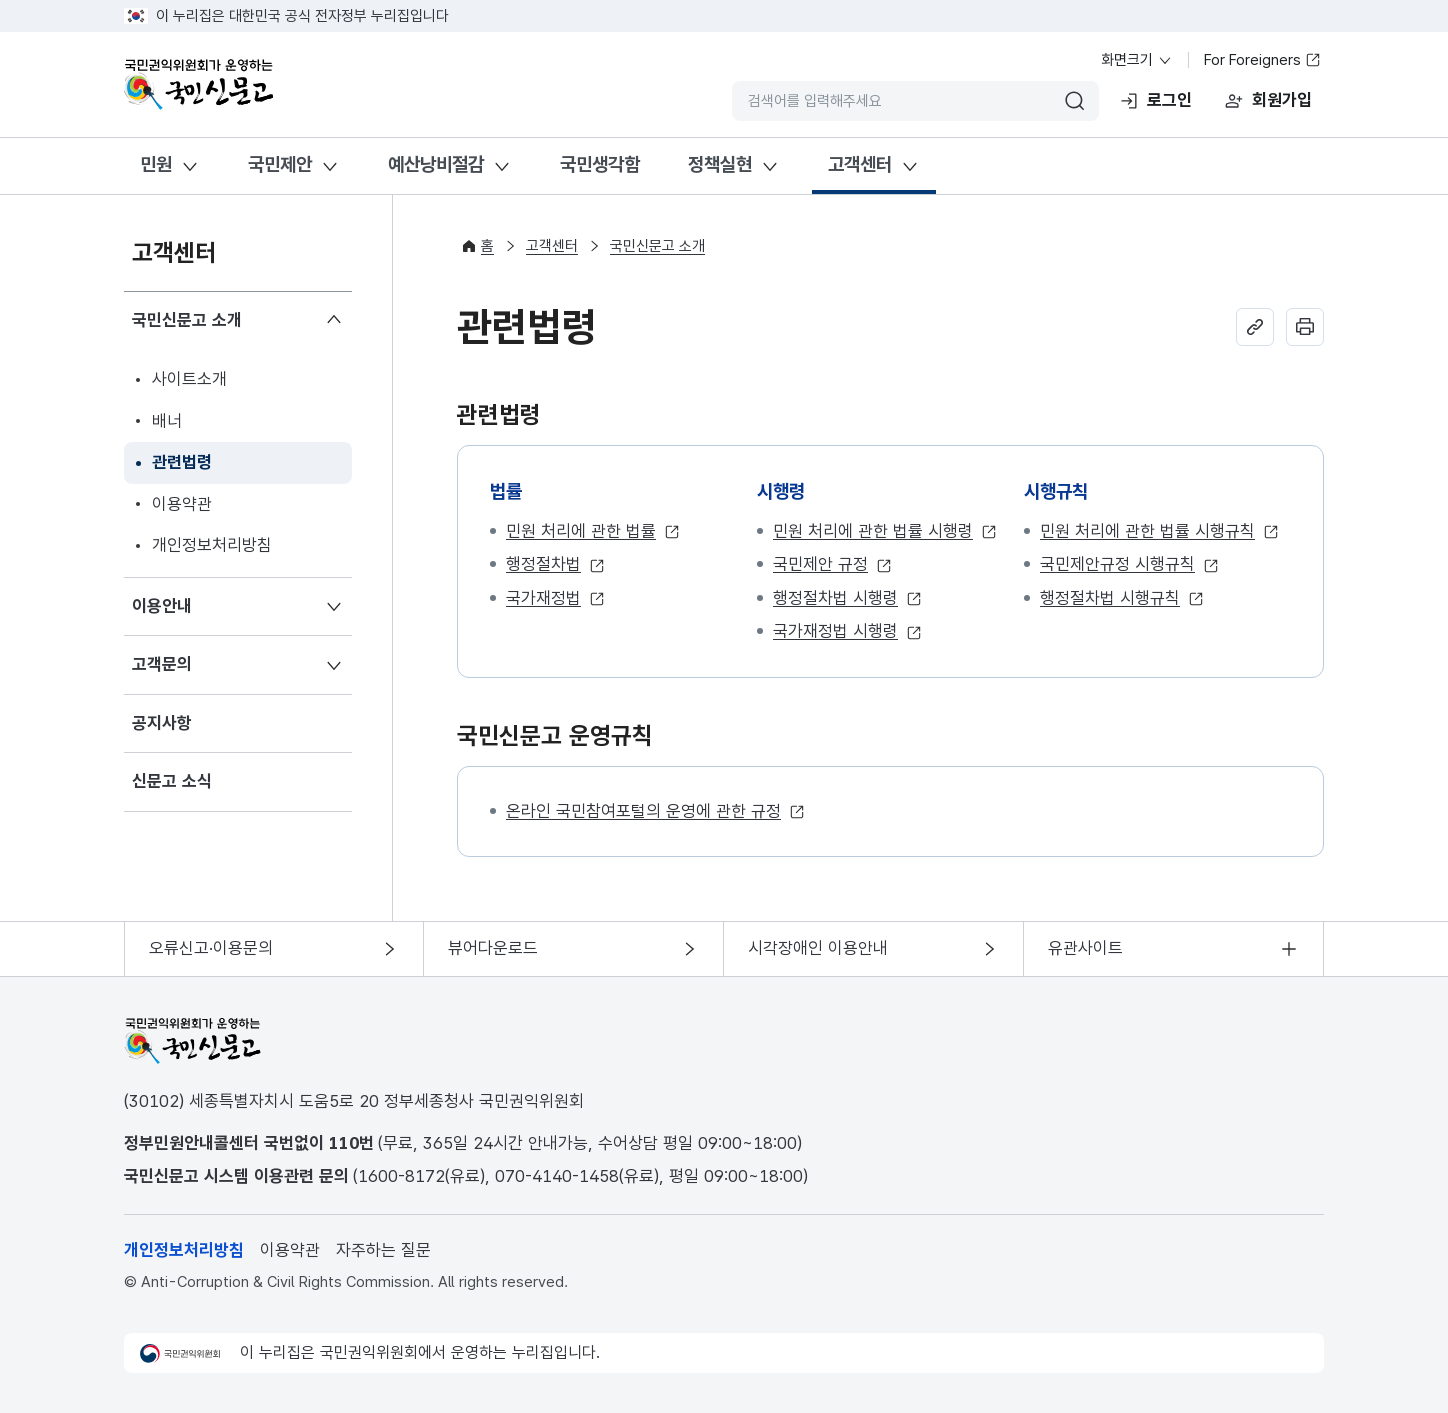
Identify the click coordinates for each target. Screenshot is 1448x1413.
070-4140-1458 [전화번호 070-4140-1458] (557, 1176)
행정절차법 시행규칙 (1110, 598)
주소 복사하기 (1255, 327)
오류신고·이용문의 (211, 948)
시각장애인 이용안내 (818, 948)
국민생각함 (600, 164)
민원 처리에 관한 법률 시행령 (873, 531)
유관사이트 (1085, 948)
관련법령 (182, 462)
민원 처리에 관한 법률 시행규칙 (1147, 531)
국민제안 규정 (820, 564)
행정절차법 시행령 (835, 598)
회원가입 (1282, 100)
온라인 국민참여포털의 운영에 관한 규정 (643, 811)
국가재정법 (543, 598)
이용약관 (182, 504)
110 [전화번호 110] (344, 1143)
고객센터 (860, 164)
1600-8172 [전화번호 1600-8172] (401, 1176)
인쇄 (1305, 327)
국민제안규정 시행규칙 (1117, 564)
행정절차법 (543, 564)
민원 (156, 164)
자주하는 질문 (383, 1250)
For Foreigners (1262, 60)
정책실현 (720, 164)
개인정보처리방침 (212, 545)
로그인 (1169, 100)
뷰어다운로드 (493, 948)
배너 (167, 421)
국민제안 (280, 164)
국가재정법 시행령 (835, 631)
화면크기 (1137, 60)
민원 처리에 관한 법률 (581, 531)
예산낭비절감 (436, 164)
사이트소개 (189, 379)
